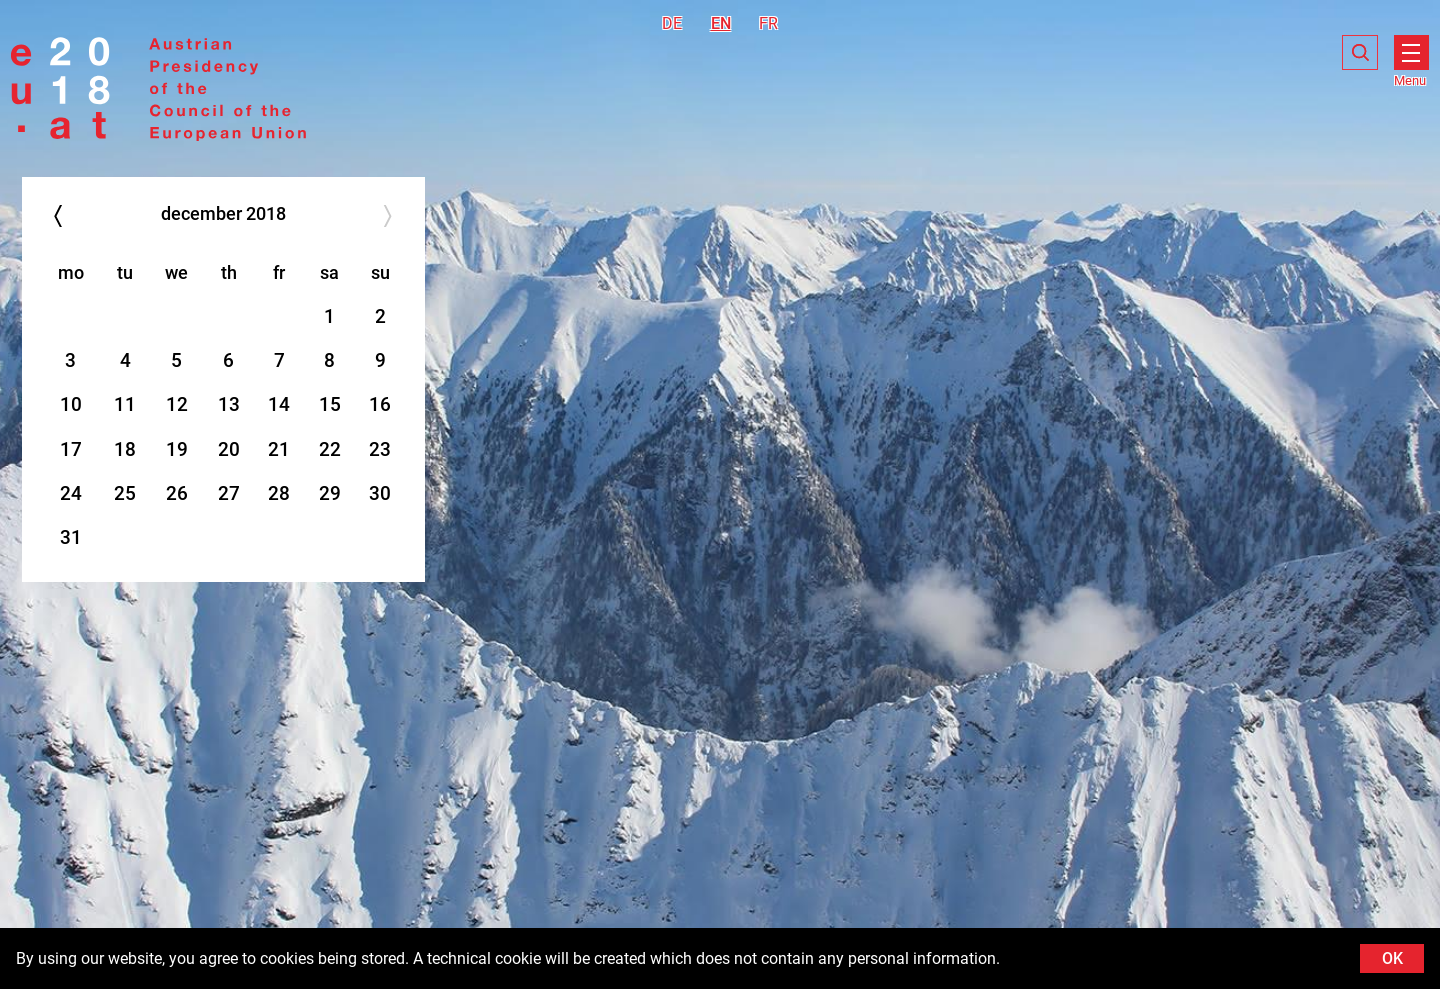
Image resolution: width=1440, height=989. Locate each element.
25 (125, 493)
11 (125, 404)
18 (125, 449)
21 (279, 449)
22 (330, 449)
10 (71, 404)
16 (380, 404)
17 (71, 449)
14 (279, 404)
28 (279, 493)
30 (380, 493)
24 (71, 493)
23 (380, 449)
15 (330, 404)
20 (229, 449)
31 (71, 537)
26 (177, 493)
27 (229, 493)
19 (177, 449)
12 (177, 404)
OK (1392, 958)
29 (330, 493)
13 (229, 404)
